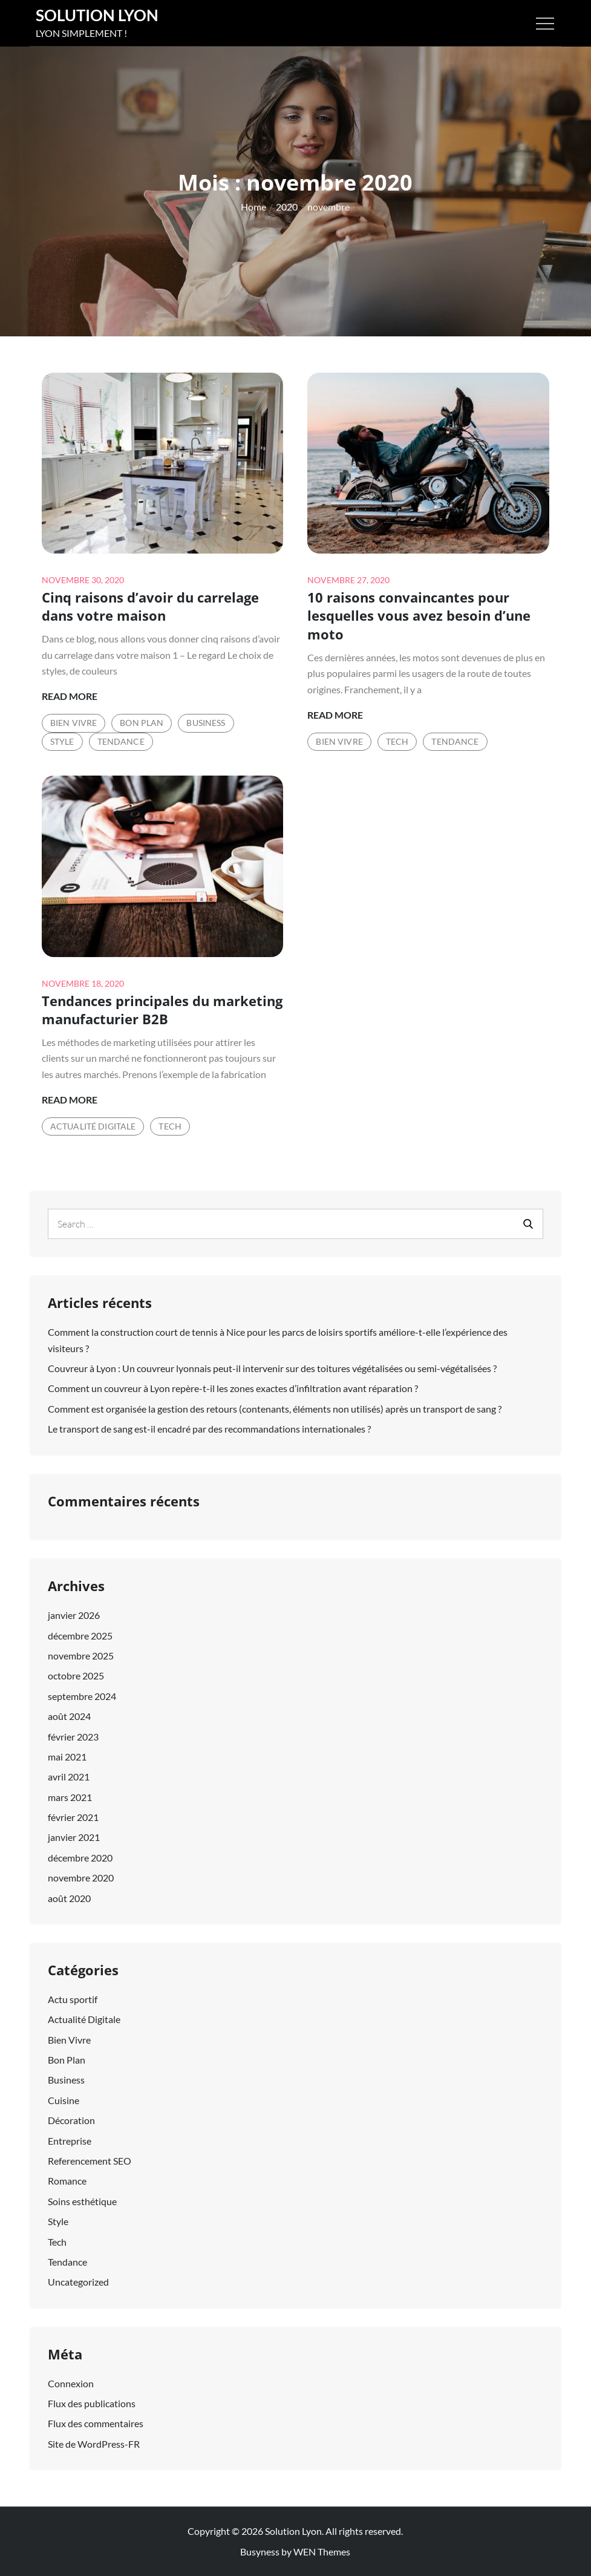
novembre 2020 (81, 1877)
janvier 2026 (74, 1615)
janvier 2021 (74, 1837)
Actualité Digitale (93, 1126)
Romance (67, 2180)
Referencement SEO (89, 2160)
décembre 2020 (80, 1857)
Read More (69, 696)
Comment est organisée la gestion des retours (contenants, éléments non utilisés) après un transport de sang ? (274, 1408)
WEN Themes (321, 2551)
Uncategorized (78, 2281)
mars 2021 (70, 1797)
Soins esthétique (82, 2201)
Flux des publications (92, 2403)
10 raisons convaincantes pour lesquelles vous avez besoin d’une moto (419, 616)
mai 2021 (67, 1756)
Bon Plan (141, 723)
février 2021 (73, 1817)
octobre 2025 (76, 1675)
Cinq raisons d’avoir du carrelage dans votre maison (150, 606)
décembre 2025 (80, 1635)
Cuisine (63, 2100)
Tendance (121, 741)
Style (62, 741)
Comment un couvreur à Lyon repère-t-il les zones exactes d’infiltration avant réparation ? (233, 1388)
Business (205, 723)
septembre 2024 (82, 1696)
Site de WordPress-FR (94, 2444)
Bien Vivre (73, 723)
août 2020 (69, 1898)
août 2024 (69, 1716)
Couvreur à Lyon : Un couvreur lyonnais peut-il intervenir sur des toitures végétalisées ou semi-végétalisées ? (272, 1368)
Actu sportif (72, 1999)
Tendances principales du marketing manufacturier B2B (162, 1010)
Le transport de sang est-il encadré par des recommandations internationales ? (209, 1428)
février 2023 (73, 1736)
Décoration (71, 2120)
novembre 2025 (81, 1655)
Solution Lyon (97, 15)
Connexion (71, 2383)
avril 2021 (69, 1776)
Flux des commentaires (95, 2423)
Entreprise (69, 2140)
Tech (397, 741)
